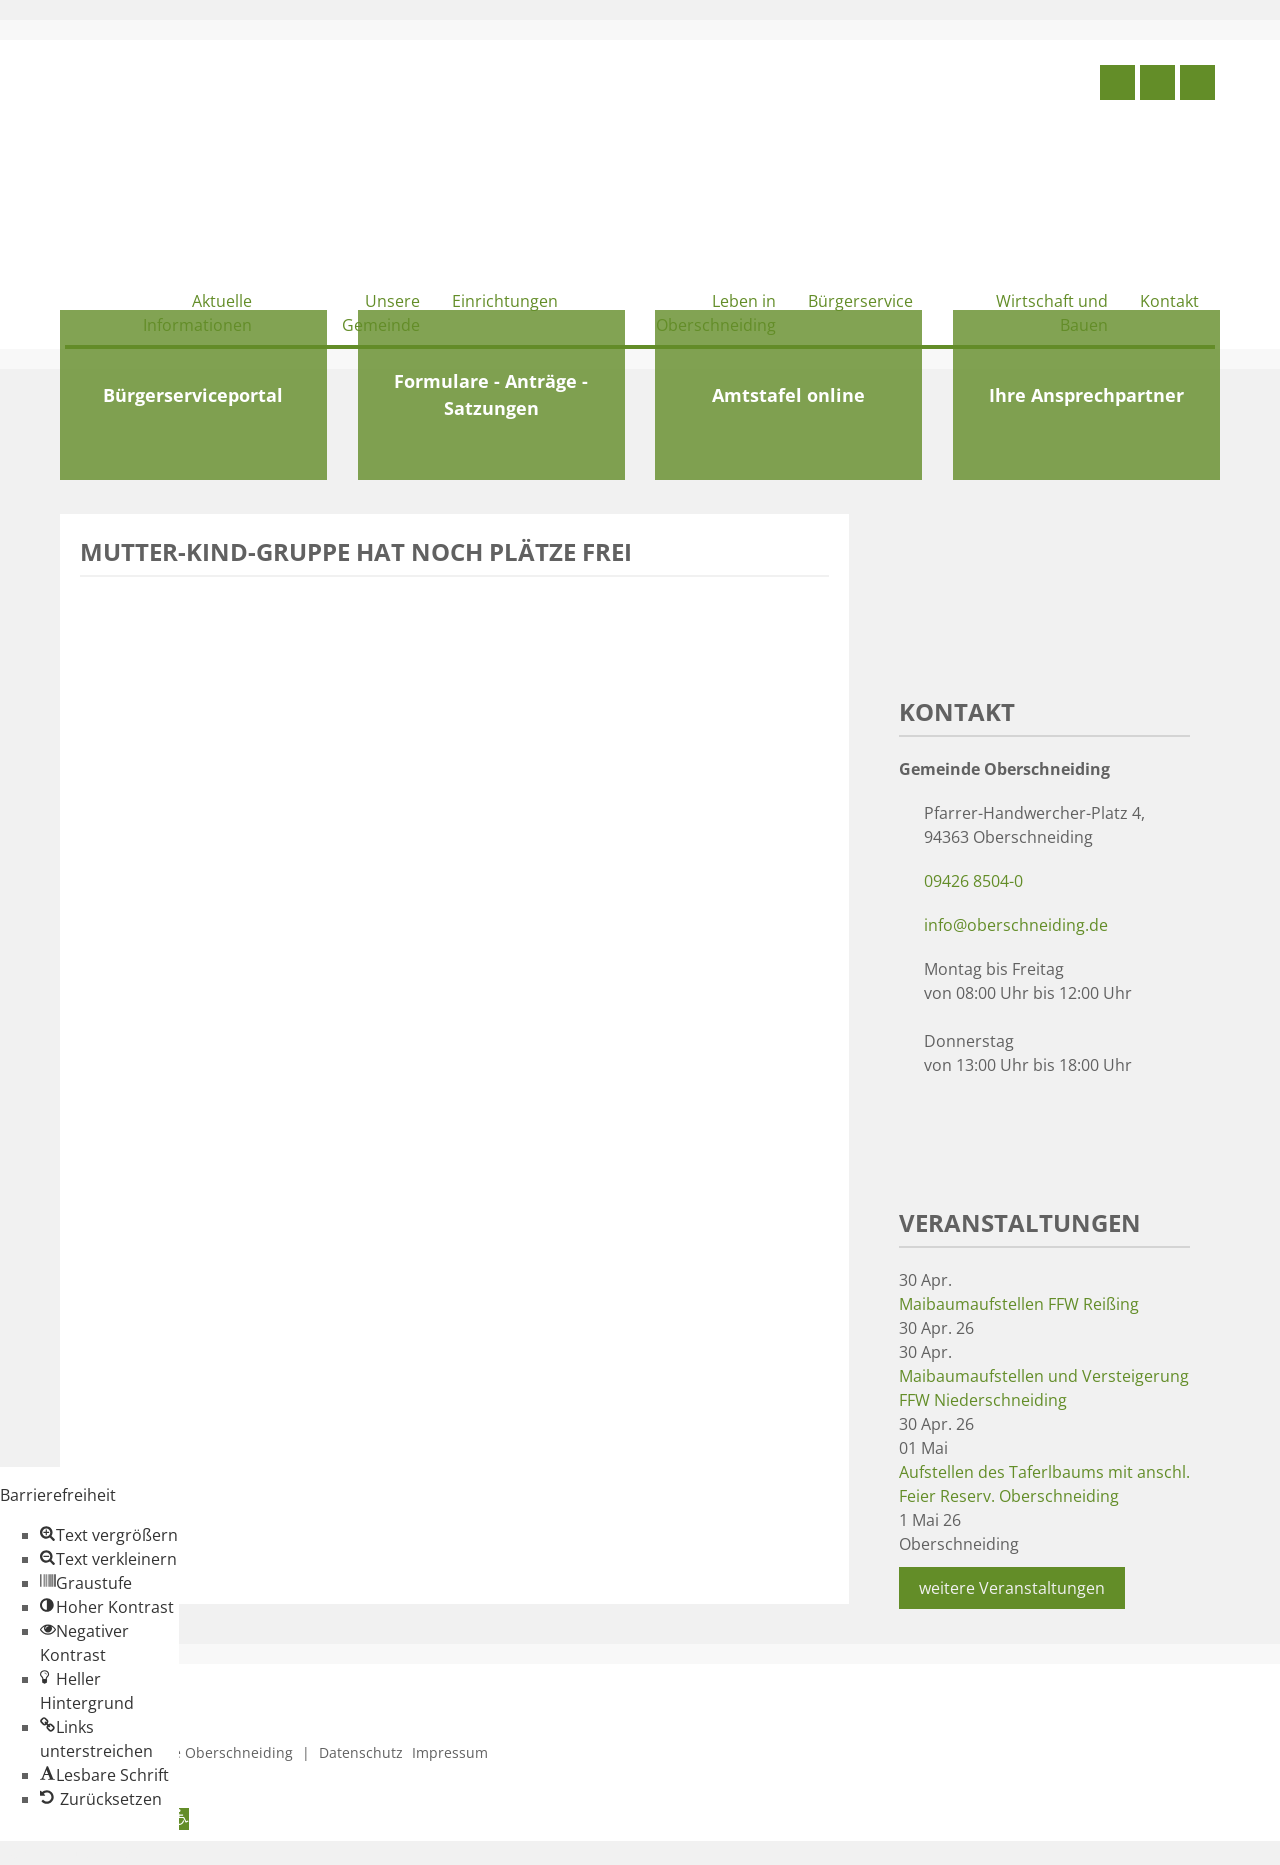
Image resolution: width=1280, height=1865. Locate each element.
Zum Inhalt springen (76, 1853)
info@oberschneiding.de (1016, 925)
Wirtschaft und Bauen (1052, 313)
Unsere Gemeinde (381, 313)
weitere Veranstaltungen (1012, 1588)
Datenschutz (361, 1752)
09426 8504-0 (973, 881)
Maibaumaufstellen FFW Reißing (1019, 1304)
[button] (109, 1535)
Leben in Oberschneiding (716, 313)
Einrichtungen (505, 301)
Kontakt (1169, 301)
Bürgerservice (860, 301)
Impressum (450, 1752)
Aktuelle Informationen (197, 313)
